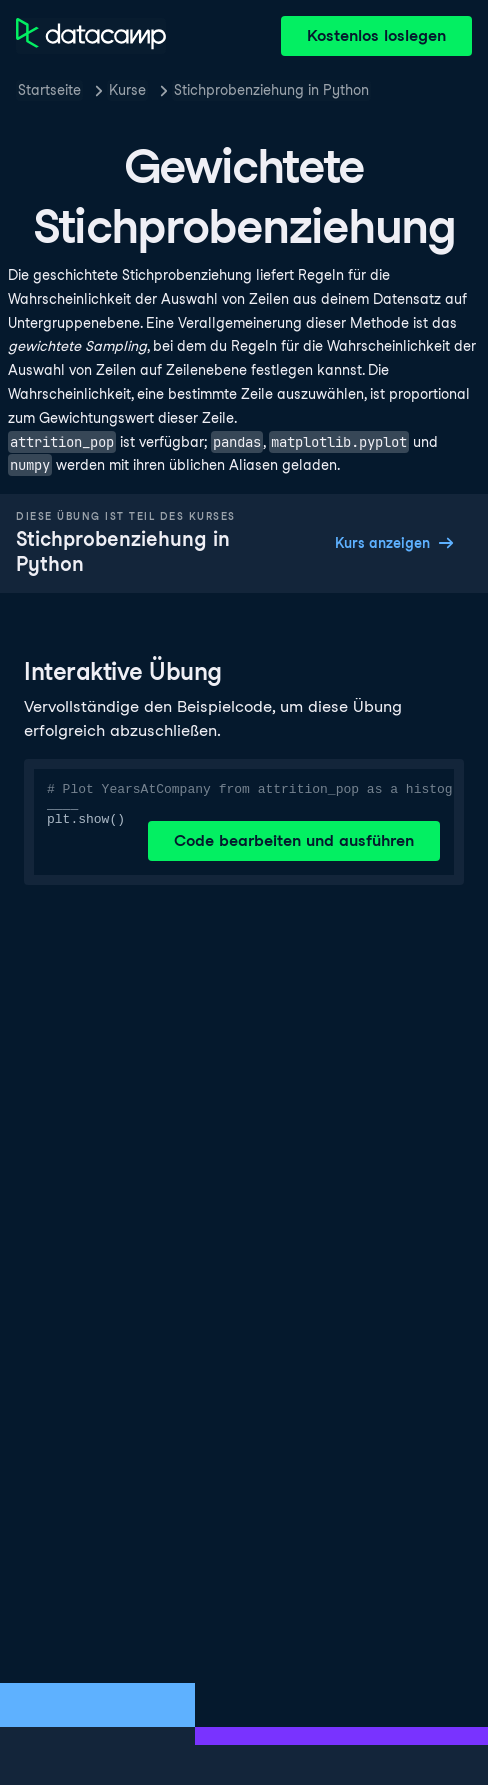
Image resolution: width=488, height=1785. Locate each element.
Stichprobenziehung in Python (271, 90)
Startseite (49, 90)
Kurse (127, 90)
